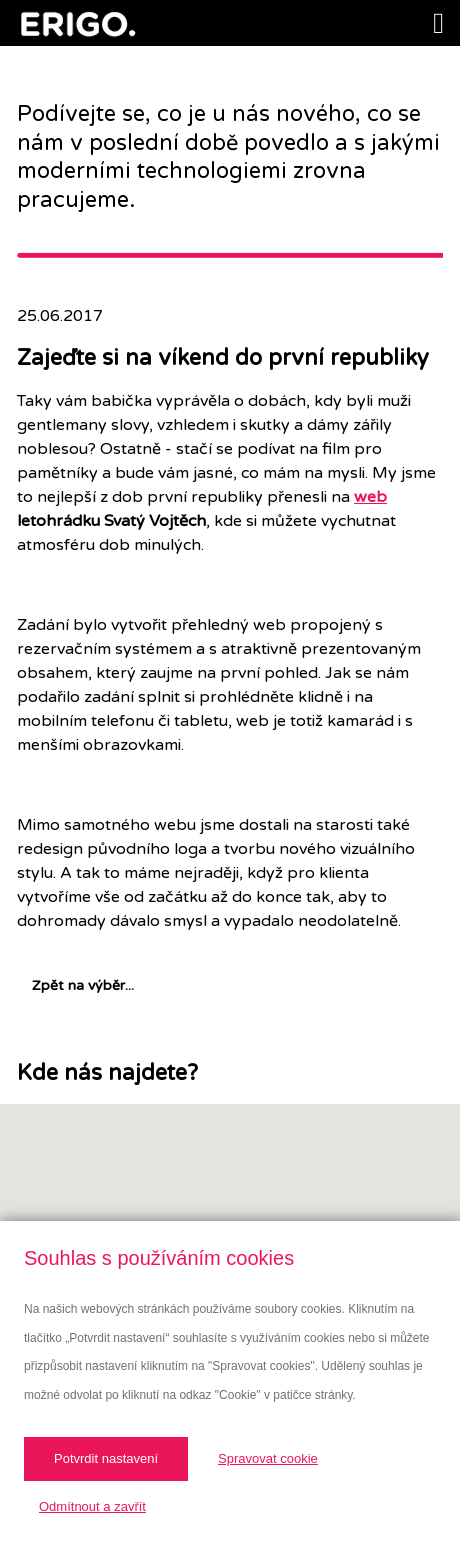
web (370, 497)
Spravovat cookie (268, 1458)
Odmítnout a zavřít (92, 1506)
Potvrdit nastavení (106, 1458)
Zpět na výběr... (83, 985)
